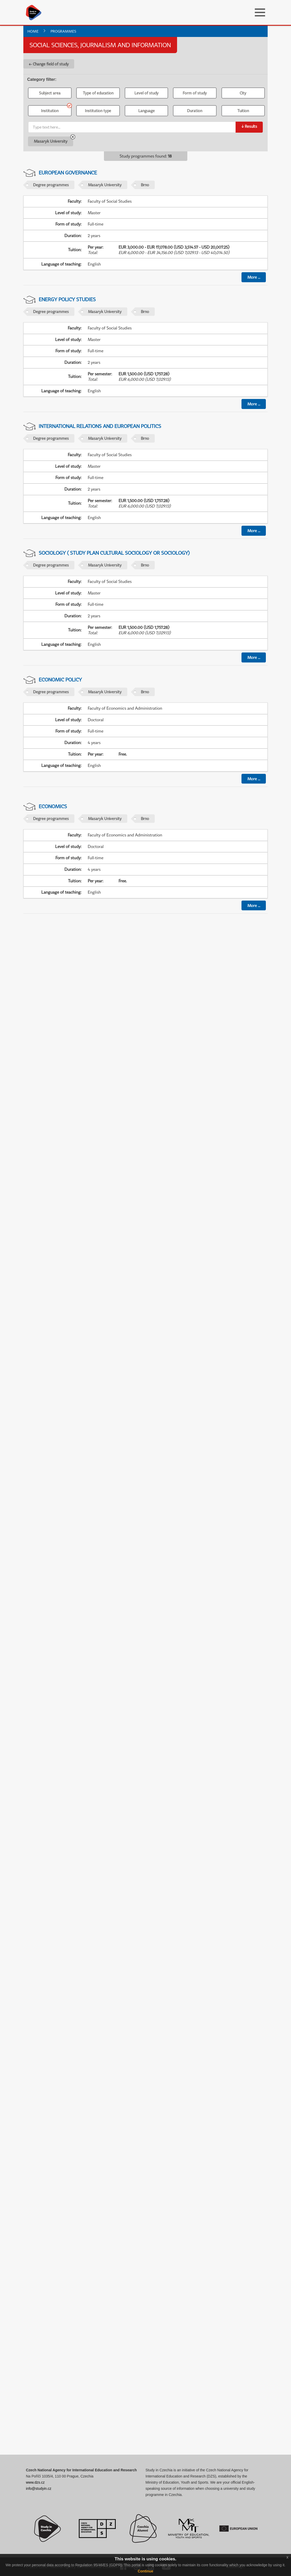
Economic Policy (60, 679)
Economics (53, 806)
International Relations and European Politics (100, 426)
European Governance (68, 172)
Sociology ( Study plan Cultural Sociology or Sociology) (114, 553)
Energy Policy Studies (67, 299)
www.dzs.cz (35, 2482)
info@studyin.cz (38, 2488)
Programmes (63, 31)
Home (32, 31)
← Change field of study (49, 64)
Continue (145, 2571)
